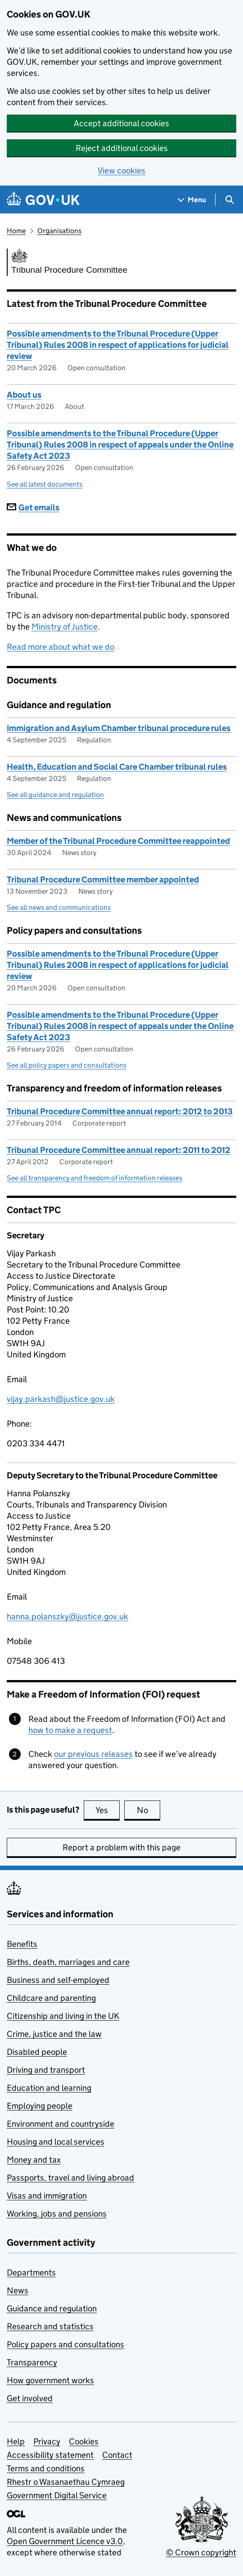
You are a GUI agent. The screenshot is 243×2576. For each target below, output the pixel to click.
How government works (50, 2380)
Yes (107, 1810)
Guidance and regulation (52, 2308)
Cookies (84, 2441)
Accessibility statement (50, 2455)
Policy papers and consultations (65, 2344)
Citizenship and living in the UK (63, 2016)
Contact (117, 2455)
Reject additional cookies (122, 148)
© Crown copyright (201, 2552)
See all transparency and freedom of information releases (94, 1178)
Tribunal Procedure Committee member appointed (103, 879)
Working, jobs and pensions (57, 2213)
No (149, 1810)
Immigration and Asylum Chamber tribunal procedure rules (118, 728)
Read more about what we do (60, 647)
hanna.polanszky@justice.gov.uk (67, 1616)
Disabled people (37, 2052)
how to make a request (70, 1730)
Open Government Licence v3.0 (65, 2541)
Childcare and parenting (51, 1998)
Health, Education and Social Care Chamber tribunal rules (117, 767)
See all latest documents (44, 484)
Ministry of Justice (65, 626)
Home (16, 230)
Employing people (39, 2106)
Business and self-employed (58, 1980)
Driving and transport (46, 2070)
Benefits (22, 1944)
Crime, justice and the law (54, 2034)
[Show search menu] (229, 199)
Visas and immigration (47, 2195)
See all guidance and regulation (55, 794)
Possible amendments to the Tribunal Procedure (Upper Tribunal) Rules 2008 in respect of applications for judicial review (118, 344)
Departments (31, 2272)
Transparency (32, 2362)
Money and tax (34, 2160)
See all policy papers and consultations (66, 1065)
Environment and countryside (60, 2124)
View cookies (121, 170)
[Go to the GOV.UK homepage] (43, 199)
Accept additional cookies (121, 123)
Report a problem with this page (121, 1847)
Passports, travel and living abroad (70, 2178)
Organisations (59, 230)
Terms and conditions (46, 2468)
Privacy (46, 2441)
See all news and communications (59, 907)
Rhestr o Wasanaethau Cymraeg (66, 2482)
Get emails (33, 507)
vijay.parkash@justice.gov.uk (61, 1399)
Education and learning (49, 2088)
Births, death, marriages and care (68, 1962)
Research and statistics (50, 2326)
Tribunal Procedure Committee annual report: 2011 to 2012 (118, 1150)
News (17, 2290)
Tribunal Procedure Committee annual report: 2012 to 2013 (120, 1111)
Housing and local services (55, 2142)
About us (24, 395)
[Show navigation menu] (192, 199)
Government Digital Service (57, 2495)
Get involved (30, 2398)
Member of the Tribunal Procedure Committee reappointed (118, 841)
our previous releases (93, 1754)
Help (16, 2441)
